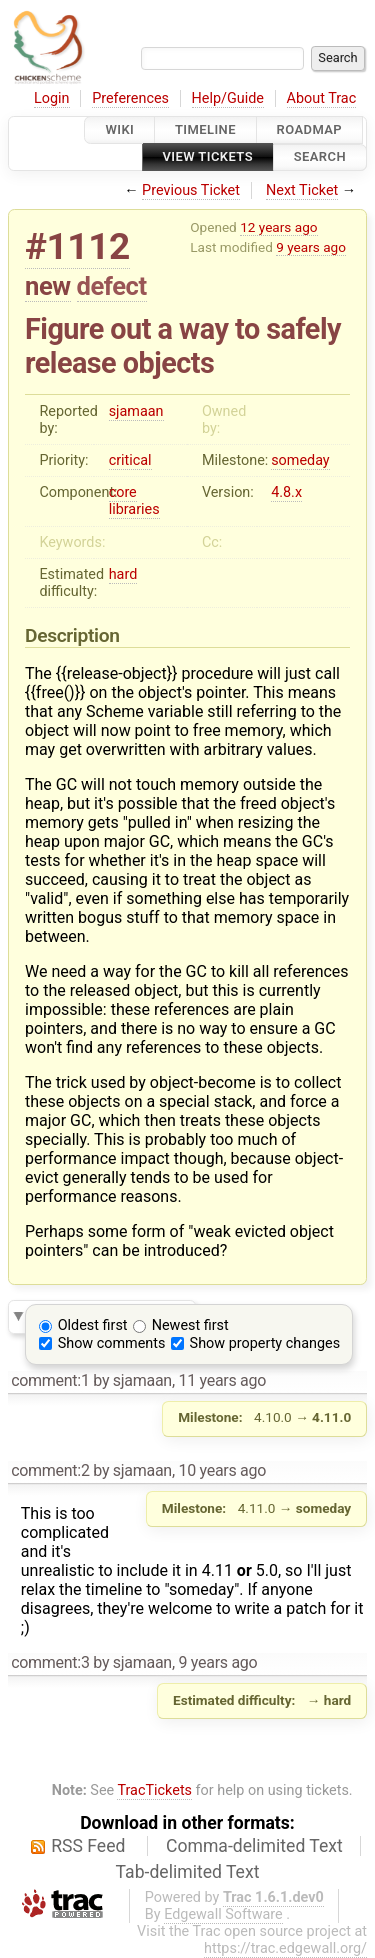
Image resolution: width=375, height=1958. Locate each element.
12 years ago (278, 227)
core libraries (134, 501)
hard (123, 574)
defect (112, 286)
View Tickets (208, 157)
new (48, 286)
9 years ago (311, 247)
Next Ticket (302, 190)
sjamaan (136, 411)
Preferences (130, 98)
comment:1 (50, 1380)
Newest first (190, 1325)
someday (300, 460)
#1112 (77, 246)
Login (52, 98)
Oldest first (93, 1325)
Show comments (112, 1343)
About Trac (322, 98)
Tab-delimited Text (188, 1872)
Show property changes (265, 1343)
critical (130, 460)
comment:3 (50, 1662)
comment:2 (50, 1470)
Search (320, 157)
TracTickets (154, 1790)
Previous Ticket (191, 190)
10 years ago (222, 1470)
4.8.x (286, 492)
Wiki (119, 129)
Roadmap (310, 129)
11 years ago (222, 1380)
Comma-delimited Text (254, 1846)
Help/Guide (228, 98)
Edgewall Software (223, 1914)
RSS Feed (88, 1846)
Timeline (205, 129)
